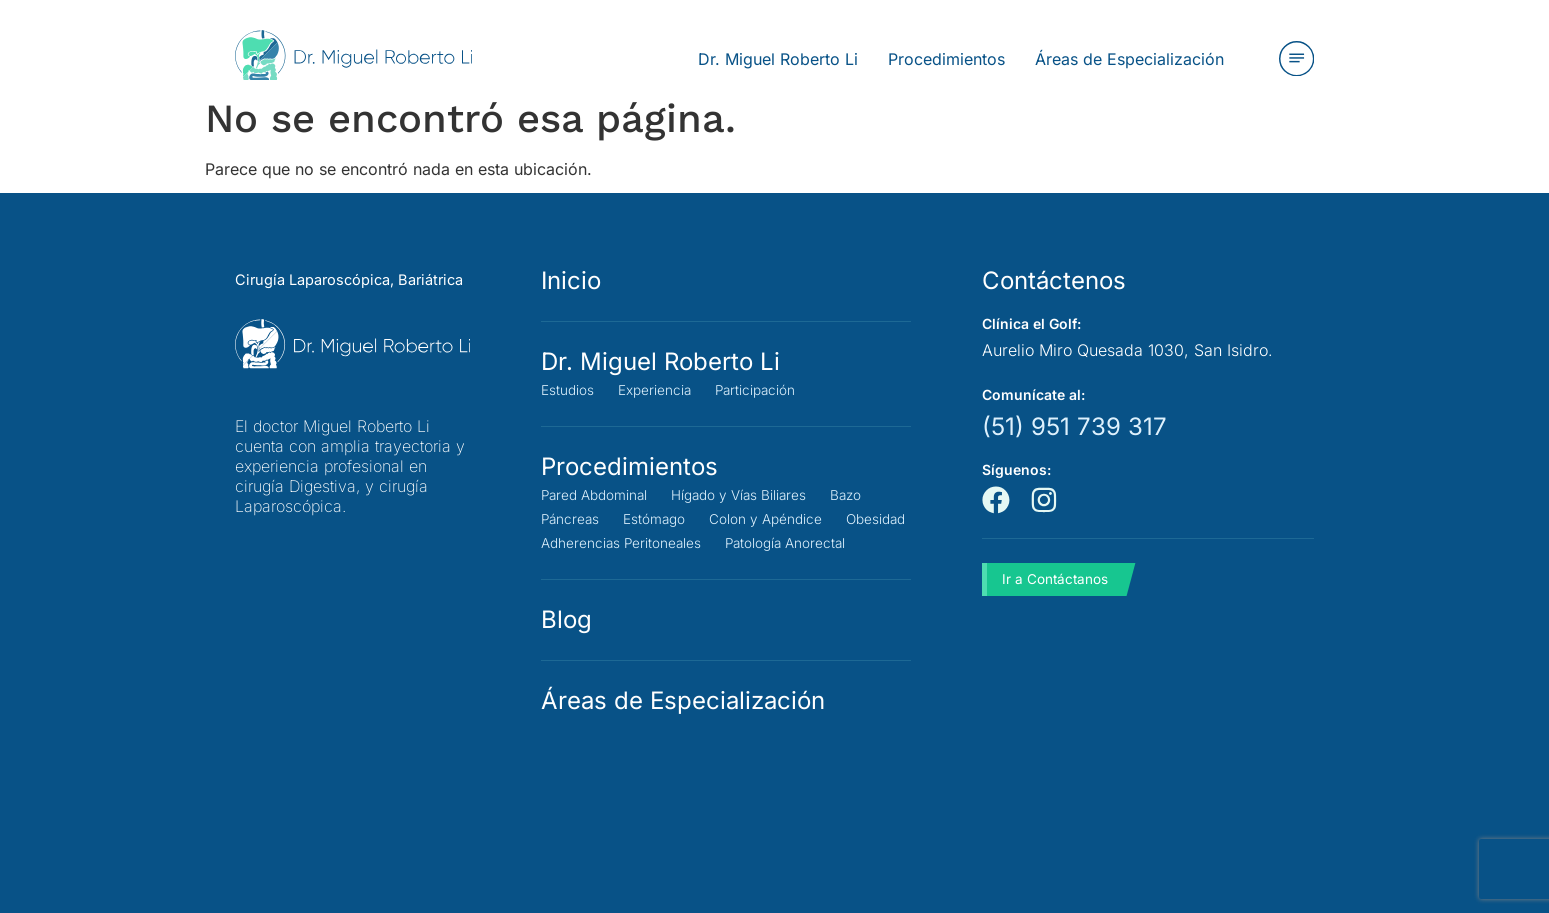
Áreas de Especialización (683, 724)
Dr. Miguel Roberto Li (660, 361)
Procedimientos (629, 466)
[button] (1296, 59)
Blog (566, 643)
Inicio (571, 280)
